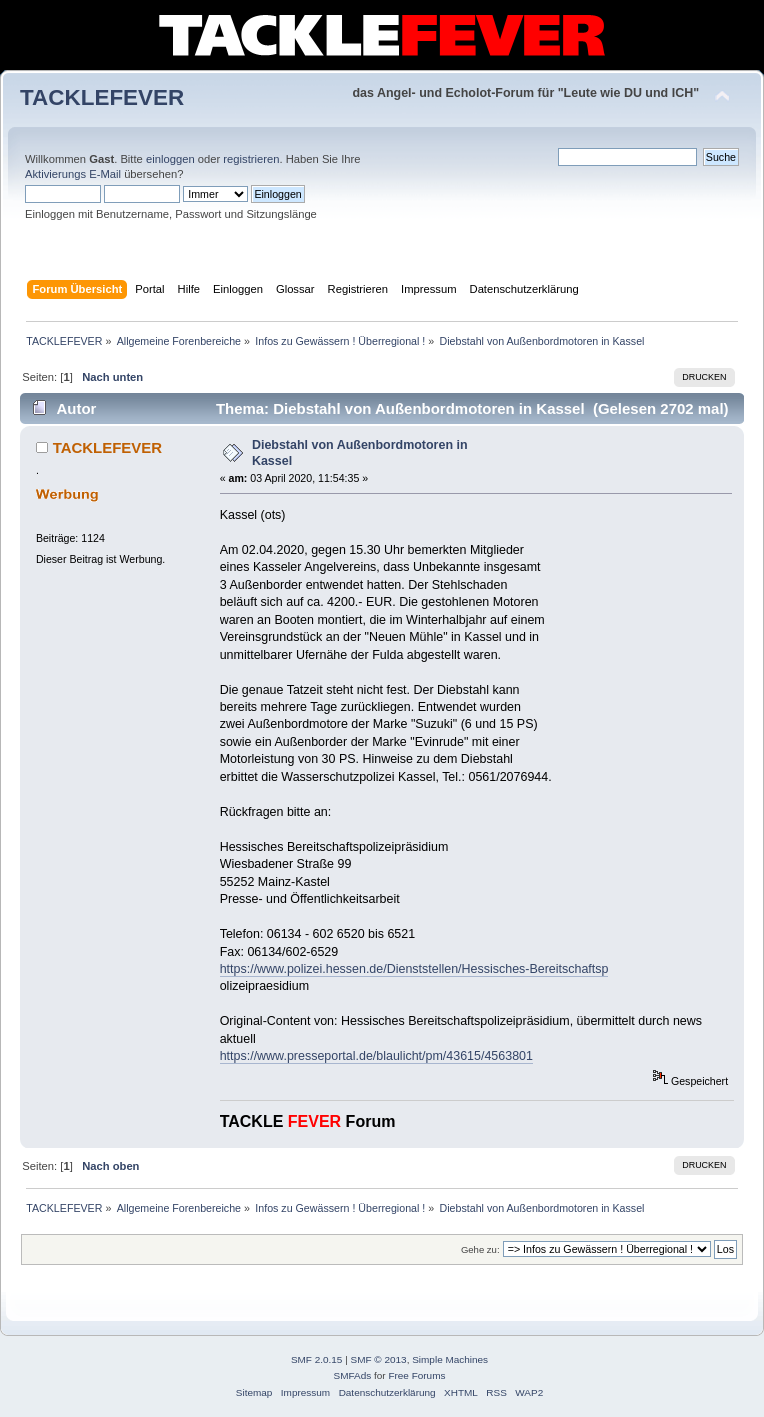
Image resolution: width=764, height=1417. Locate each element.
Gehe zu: (480, 1249)
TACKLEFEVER (102, 97)
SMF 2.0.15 (317, 1359)
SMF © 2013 (379, 1359)
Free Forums (416, 1375)
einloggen (170, 159)
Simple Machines (450, 1359)
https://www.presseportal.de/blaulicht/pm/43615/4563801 (376, 1056)
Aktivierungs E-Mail (73, 174)
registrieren (251, 159)
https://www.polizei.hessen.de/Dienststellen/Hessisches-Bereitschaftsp (414, 969)
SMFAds (353, 1375)
